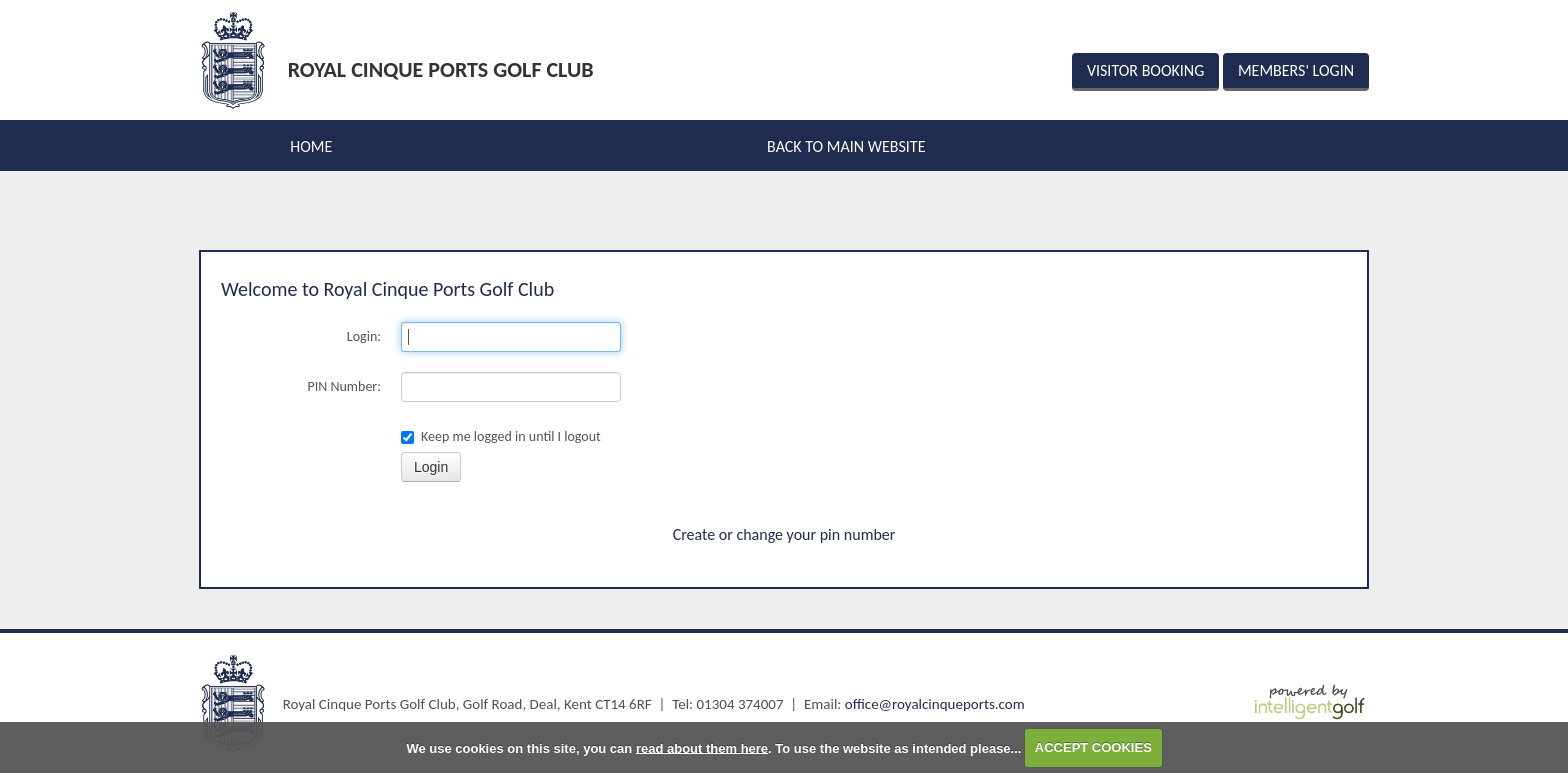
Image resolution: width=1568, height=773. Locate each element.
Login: (364, 336)
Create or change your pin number (784, 534)
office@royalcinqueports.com (935, 704)
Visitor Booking (1145, 70)
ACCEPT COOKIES (1093, 747)
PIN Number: (345, 386)
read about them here (702, 747)
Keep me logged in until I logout (501, 436)
